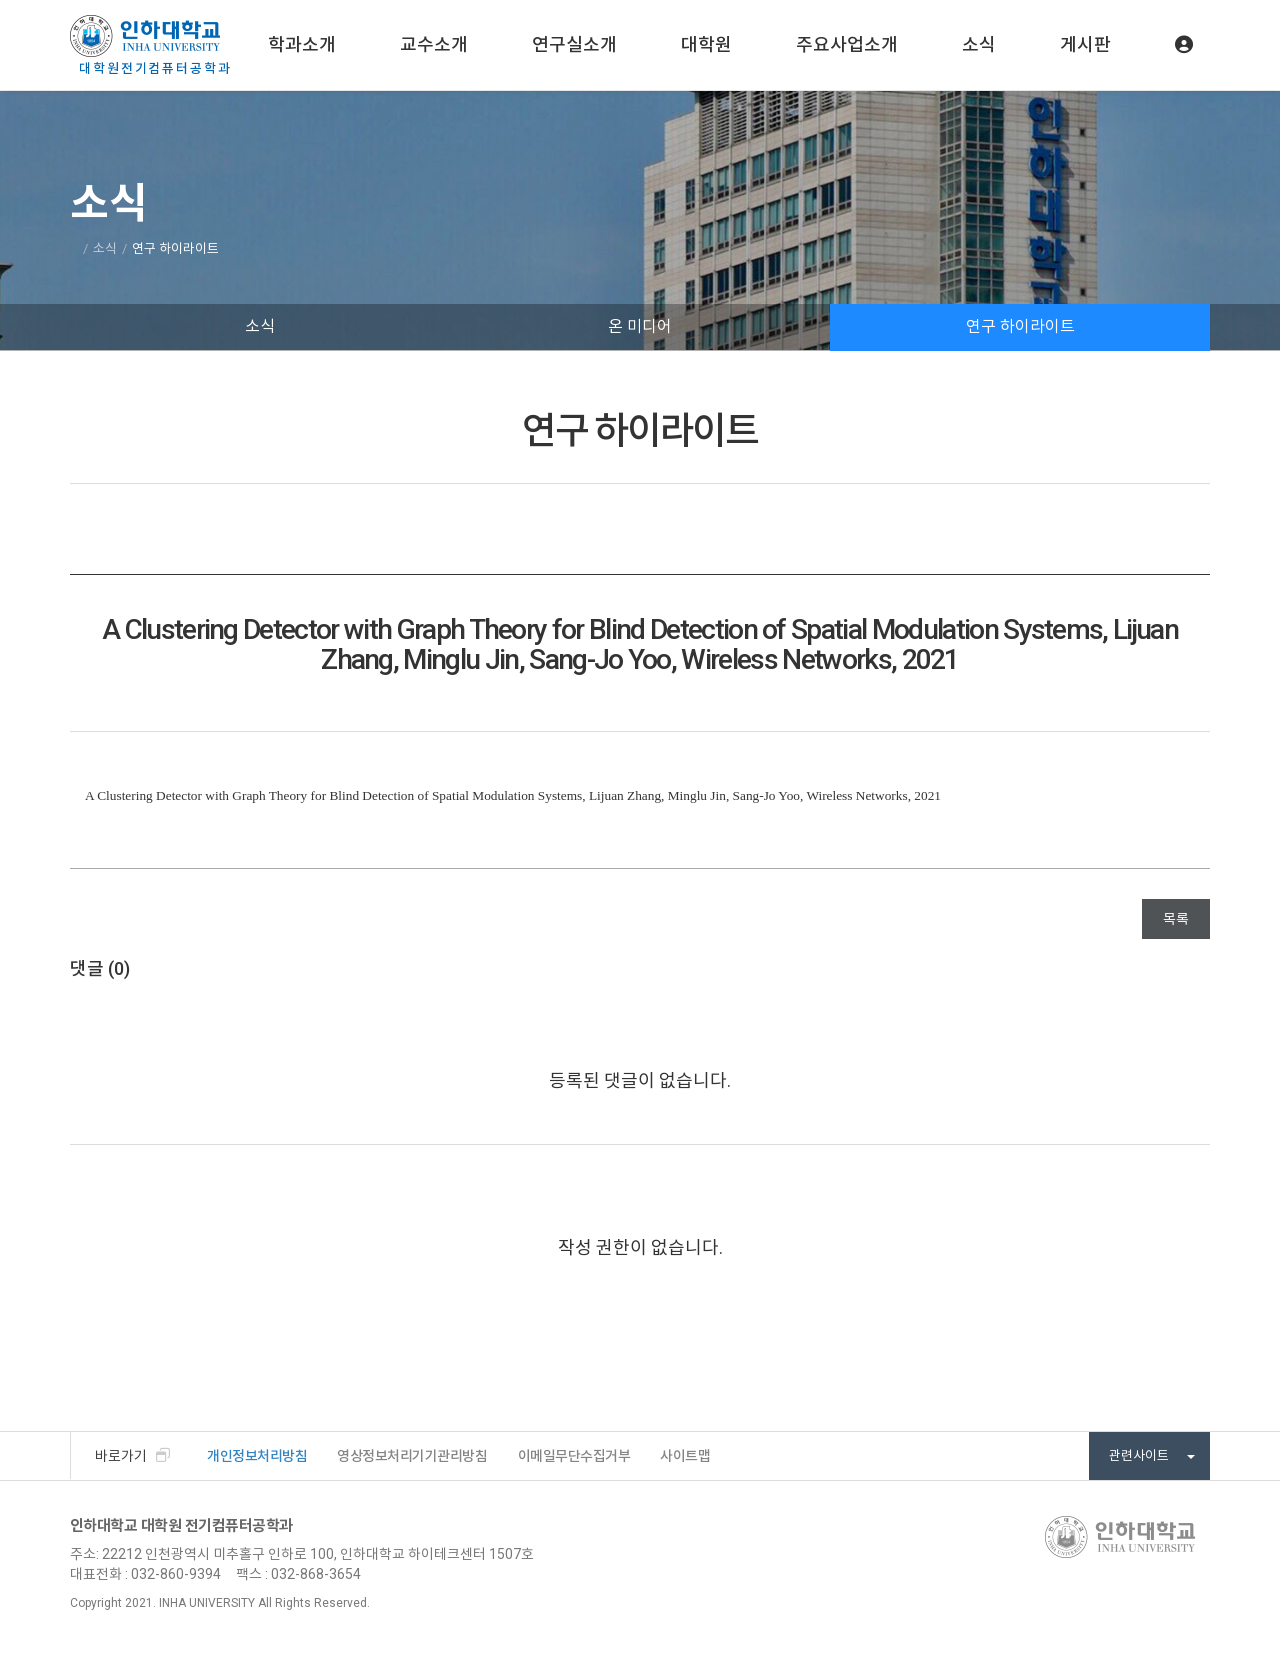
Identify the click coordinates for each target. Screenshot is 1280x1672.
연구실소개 (574, 44)
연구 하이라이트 (1020, 326)
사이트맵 (685, 1456)
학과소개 (302, 44)
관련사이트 (1152, 1455)
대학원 (706, 44)
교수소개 (434, 44)
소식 (979, 44)
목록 (1176, 919)
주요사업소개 (847, 44)
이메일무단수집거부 (574, 1456)
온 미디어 (640, 326)
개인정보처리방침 (257, 1456)
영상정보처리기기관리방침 (412, 1456)
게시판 (1085, 44)
